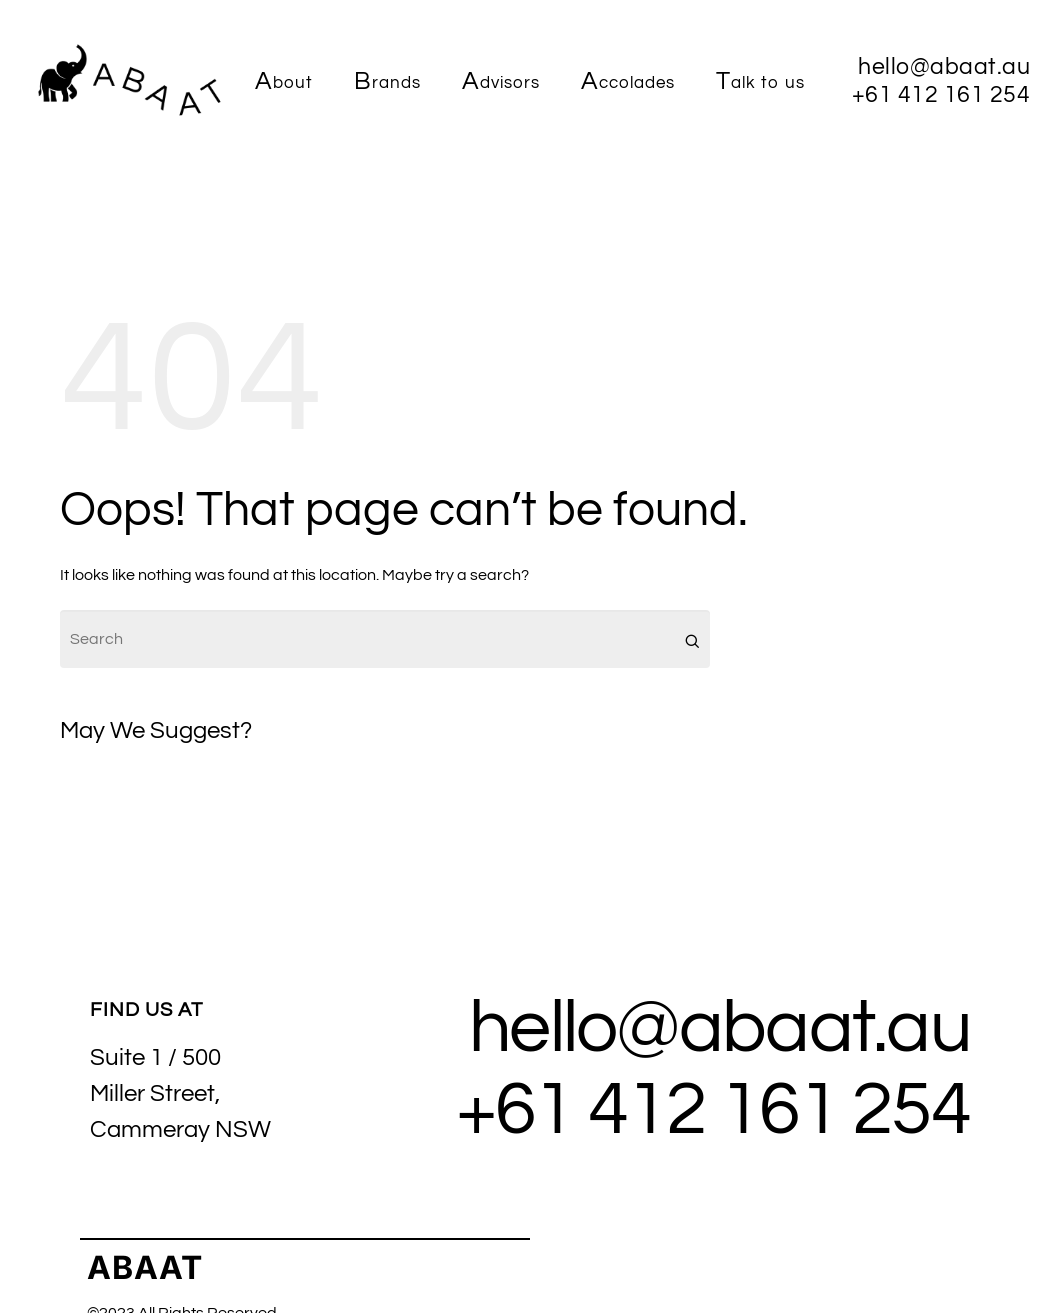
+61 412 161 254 (713, 1110)
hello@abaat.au (719, 1028)
